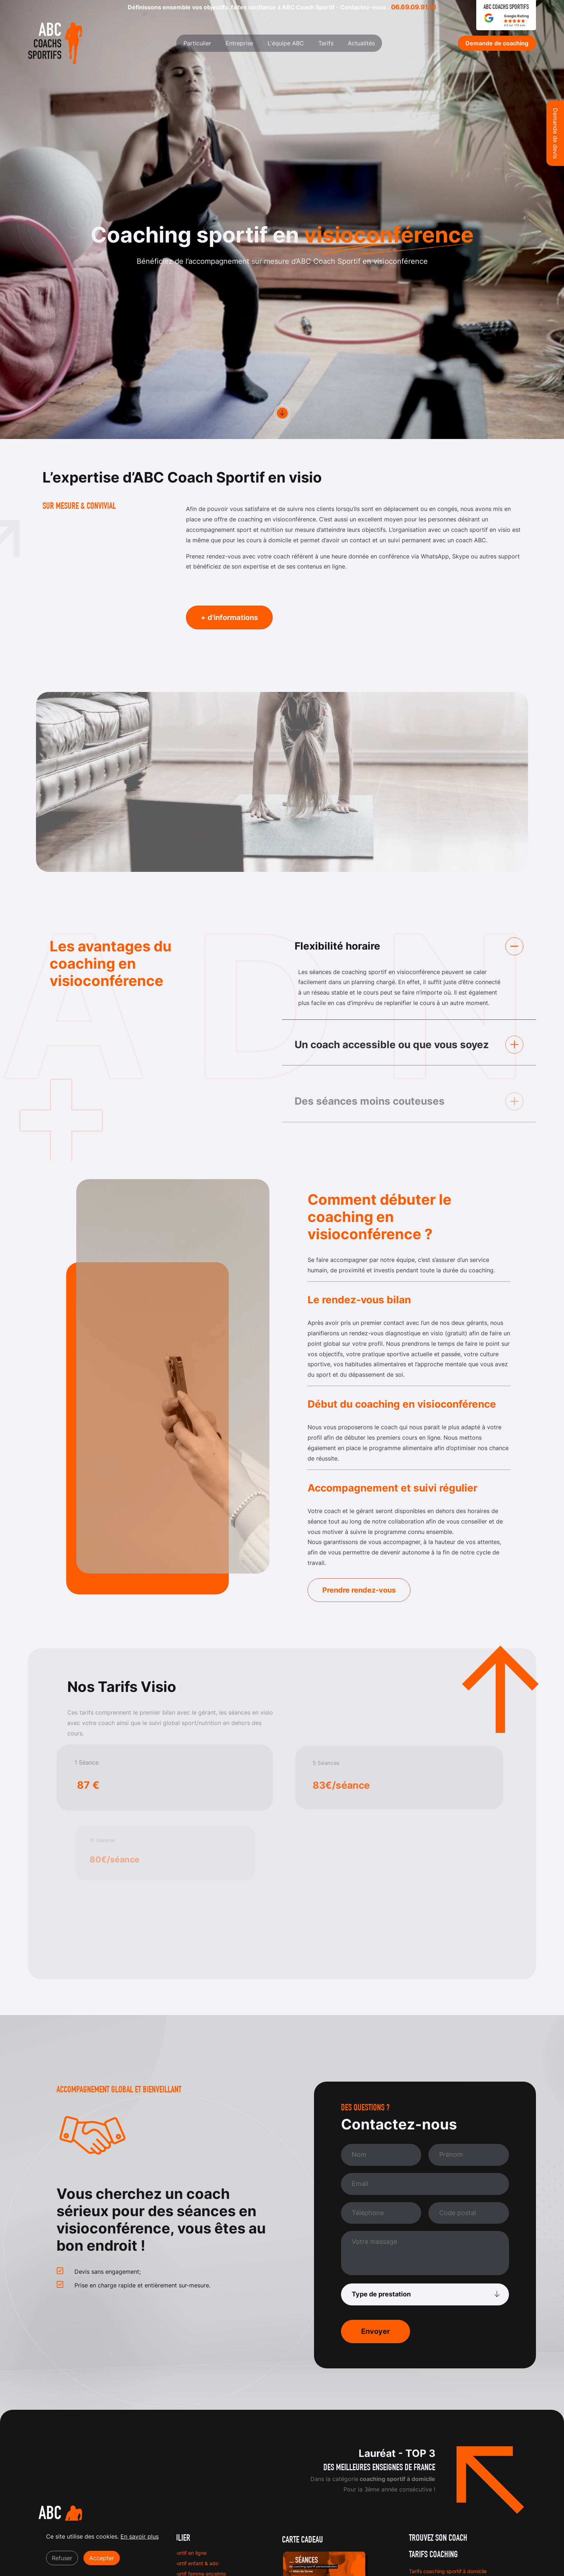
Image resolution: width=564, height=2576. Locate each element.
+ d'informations (229, 617)
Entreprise (239, 43)
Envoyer (375, 2331)
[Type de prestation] (425, 2294)
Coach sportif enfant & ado (186, 2563)
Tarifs (325, 43)
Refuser (62, 2560)
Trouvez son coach (438, 2538)
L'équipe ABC (286, 43)
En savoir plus (139, 2539)
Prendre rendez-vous (359, 1590)
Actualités (361, 43)
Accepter (101, 2560)
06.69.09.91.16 (413, 7)
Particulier (197, 43)
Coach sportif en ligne (180, 2553)
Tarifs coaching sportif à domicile (448, 2571)
